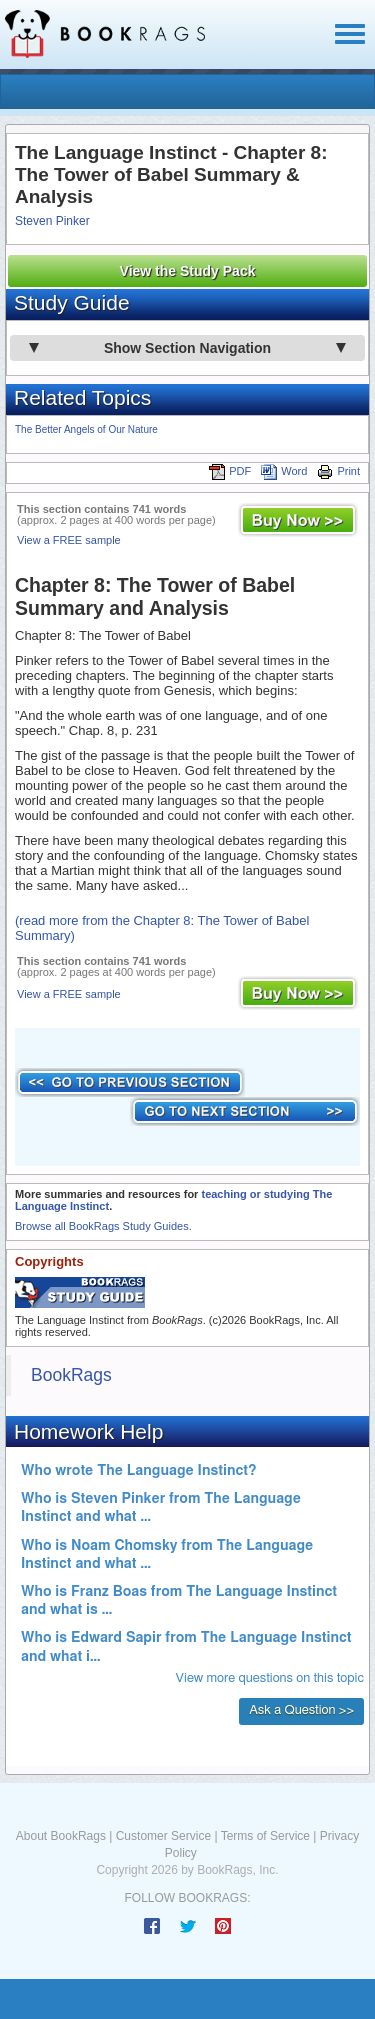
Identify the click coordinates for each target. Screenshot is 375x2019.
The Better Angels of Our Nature (86, 429)
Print (338, 471)
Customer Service (163, 1836)
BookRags (71, 1375)
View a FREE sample (69, 540)
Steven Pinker (52, 221)
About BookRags (61, 1836)
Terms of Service (265, 1836)
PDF (230, 471)
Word (284, 471)
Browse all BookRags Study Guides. (103, 1226)
